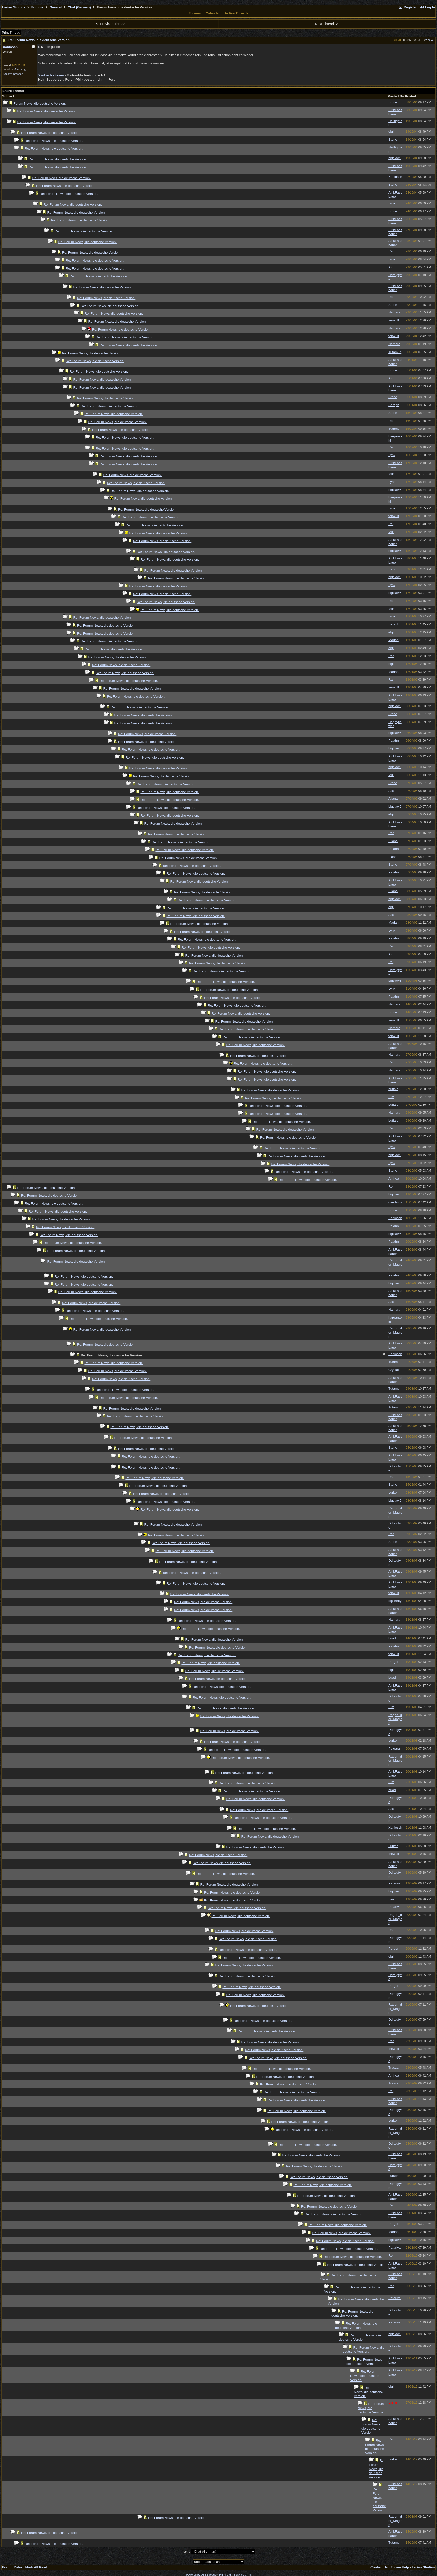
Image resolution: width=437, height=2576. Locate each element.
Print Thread (11, 32)
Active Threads (237, 13)
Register (408, 7)
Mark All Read (36, 2567)
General (56, 7)
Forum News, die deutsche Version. (39, 103)
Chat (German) (79, 7)
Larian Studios (13, 7)
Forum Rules (12, 2567)
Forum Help (400, 2567)
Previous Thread (110, 24)
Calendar (213, 13)
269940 (429, 40)
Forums (37, 7)
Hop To (186, 2551)
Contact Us (379, 2567)
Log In (427, 7)
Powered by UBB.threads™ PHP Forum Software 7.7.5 (218, 2574)
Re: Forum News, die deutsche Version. (39, 40)
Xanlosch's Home (51, 75)
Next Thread (327, 24)
